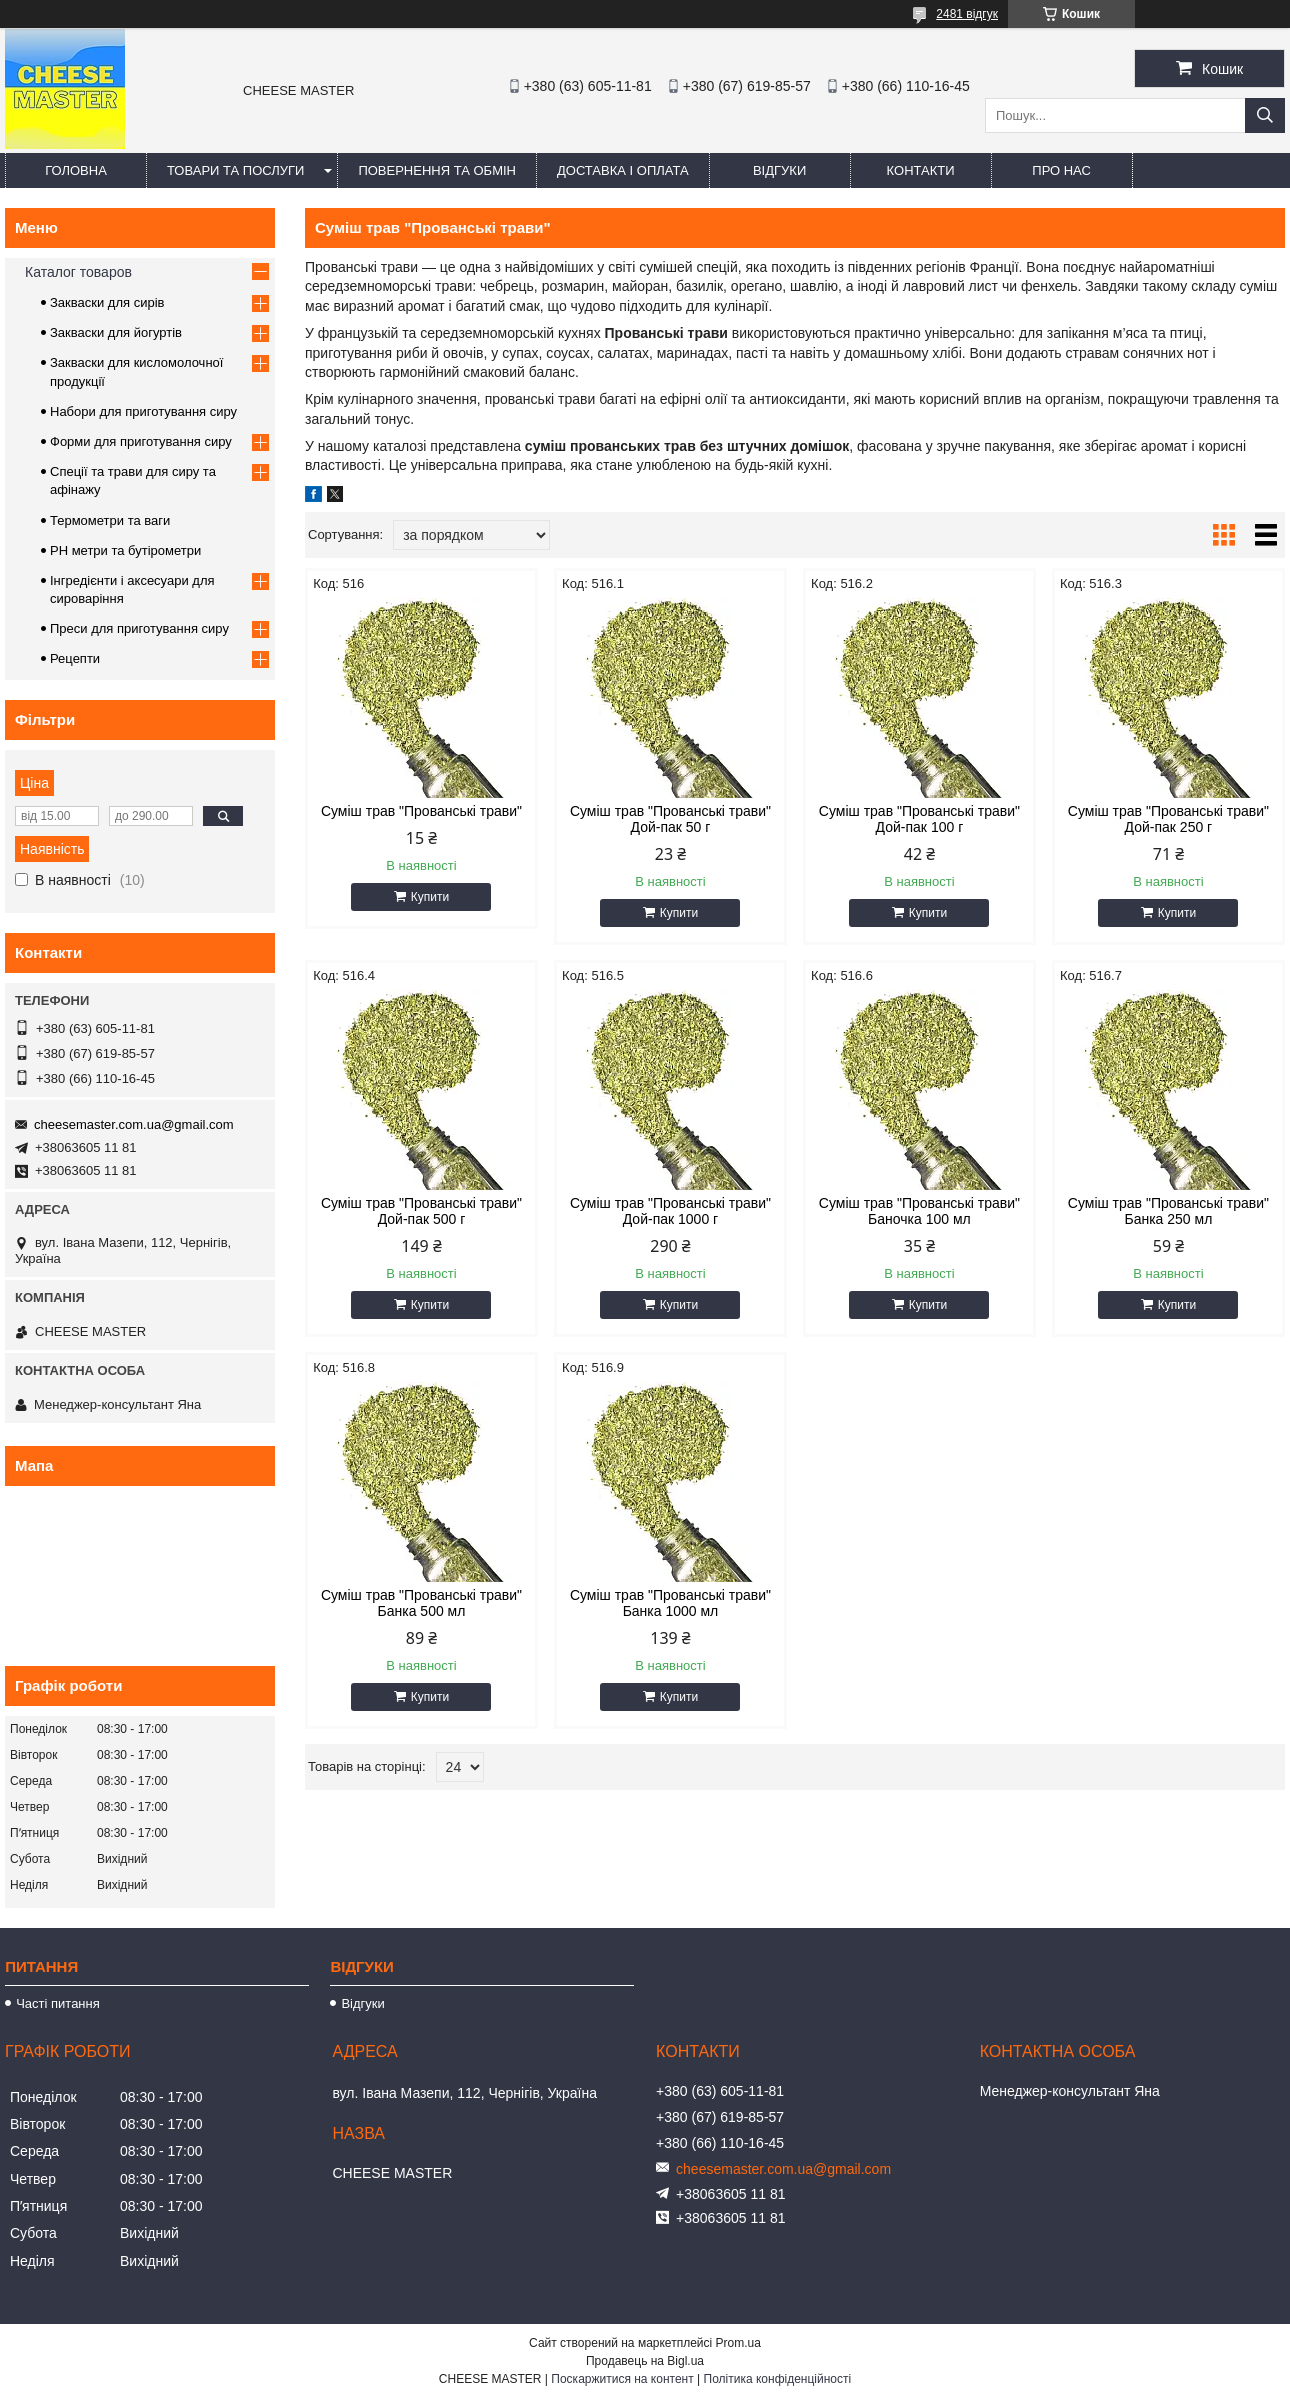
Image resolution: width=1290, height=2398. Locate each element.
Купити (430, 897)
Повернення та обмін (437, 170)
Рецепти (75, 658)
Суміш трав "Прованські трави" (421, 811)
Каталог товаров (78, 272)
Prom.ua (738, 2343)
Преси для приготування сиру (139, 628)
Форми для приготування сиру (141, 441)
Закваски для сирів (107, 302)
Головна (76, 170)
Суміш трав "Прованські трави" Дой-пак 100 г (919, 819)
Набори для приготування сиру (143, 411)
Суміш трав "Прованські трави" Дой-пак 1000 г (670, 1211)
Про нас (1061, 170)
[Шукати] (1265, 115)
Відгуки (779, 170)
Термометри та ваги (110, 520)
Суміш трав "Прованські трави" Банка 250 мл (1168, 1211)
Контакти (921, 170)
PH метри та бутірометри (125, 550)
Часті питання (58, 2003)
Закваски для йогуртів (116, 332)
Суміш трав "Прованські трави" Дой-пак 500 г (421, 1211)
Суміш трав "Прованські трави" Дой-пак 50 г (670, 819)
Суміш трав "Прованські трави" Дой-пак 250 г (1168, 819)
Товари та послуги (235, 170)
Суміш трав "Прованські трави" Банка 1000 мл (670, 1603)
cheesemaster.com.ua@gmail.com (134, 1124)
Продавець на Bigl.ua (645, 2361)
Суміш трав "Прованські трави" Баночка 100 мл (919, 1211)
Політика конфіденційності (778, 2379)
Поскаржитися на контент (622, 2379)
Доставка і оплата (623, 170)
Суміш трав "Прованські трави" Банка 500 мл (421, 1603)
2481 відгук (967, 14)
